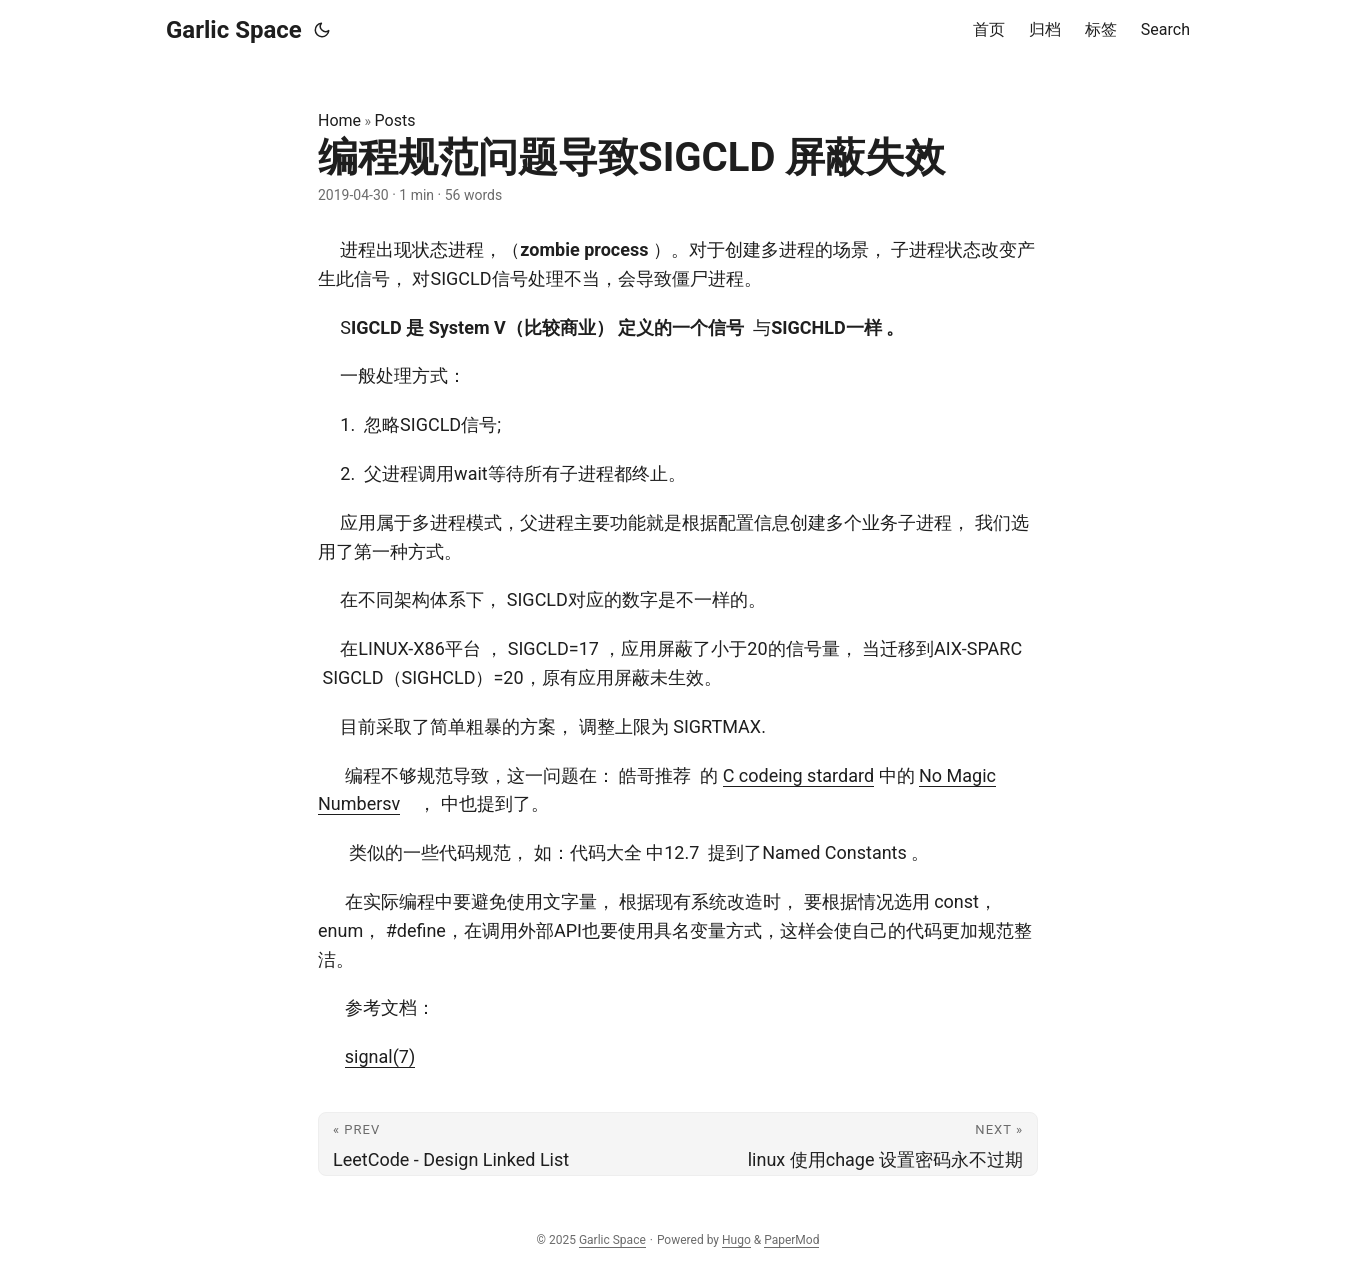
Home (339, 120)
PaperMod (791, 1240)
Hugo (736, 1240)
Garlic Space (234, 30)
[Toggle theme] (322, 30)
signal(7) (380, 1056)
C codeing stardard (798, 775)
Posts (395, 120)
